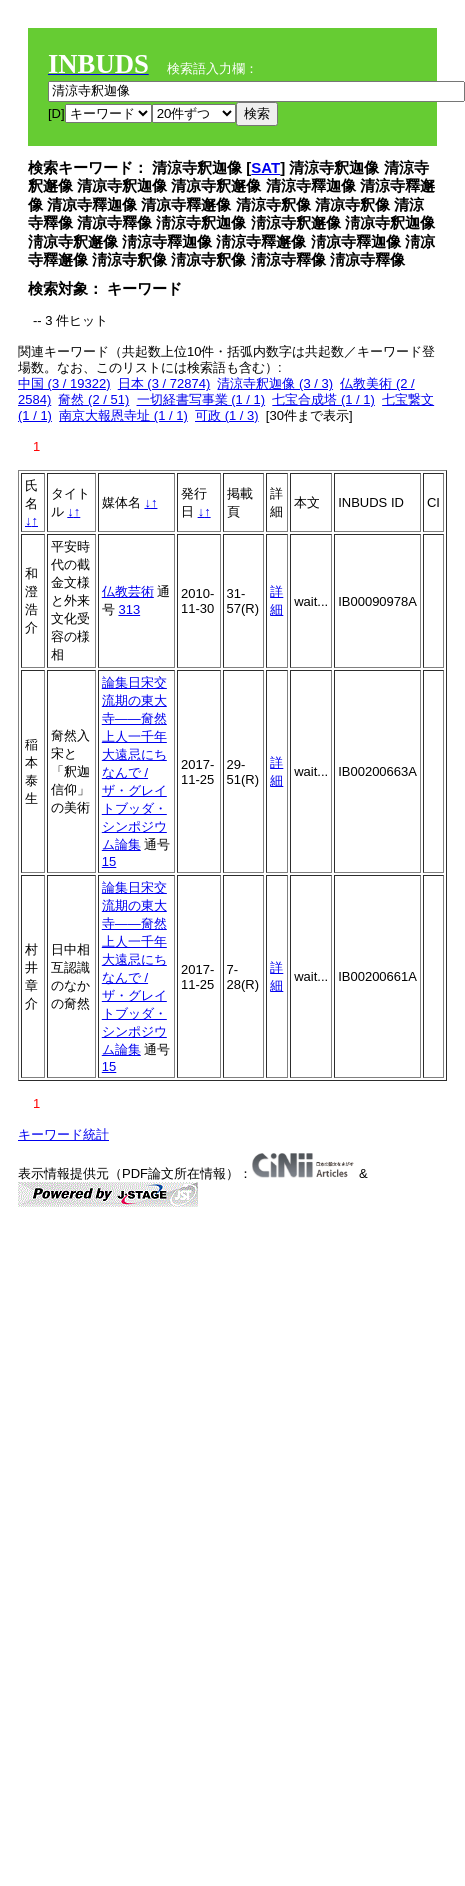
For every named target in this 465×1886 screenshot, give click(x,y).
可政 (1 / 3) (227, 415)
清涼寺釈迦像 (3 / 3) (275, 383)
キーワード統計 (63, 1134)
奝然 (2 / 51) (93, 399)
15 (109, 861)
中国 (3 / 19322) (64, 383)
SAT (265, 167)
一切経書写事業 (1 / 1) (201, 399)
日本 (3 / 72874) (164, 383)
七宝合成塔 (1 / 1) (323, 399)
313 (129, 609)
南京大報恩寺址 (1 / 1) (123, 415)
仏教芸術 (128, 591)
